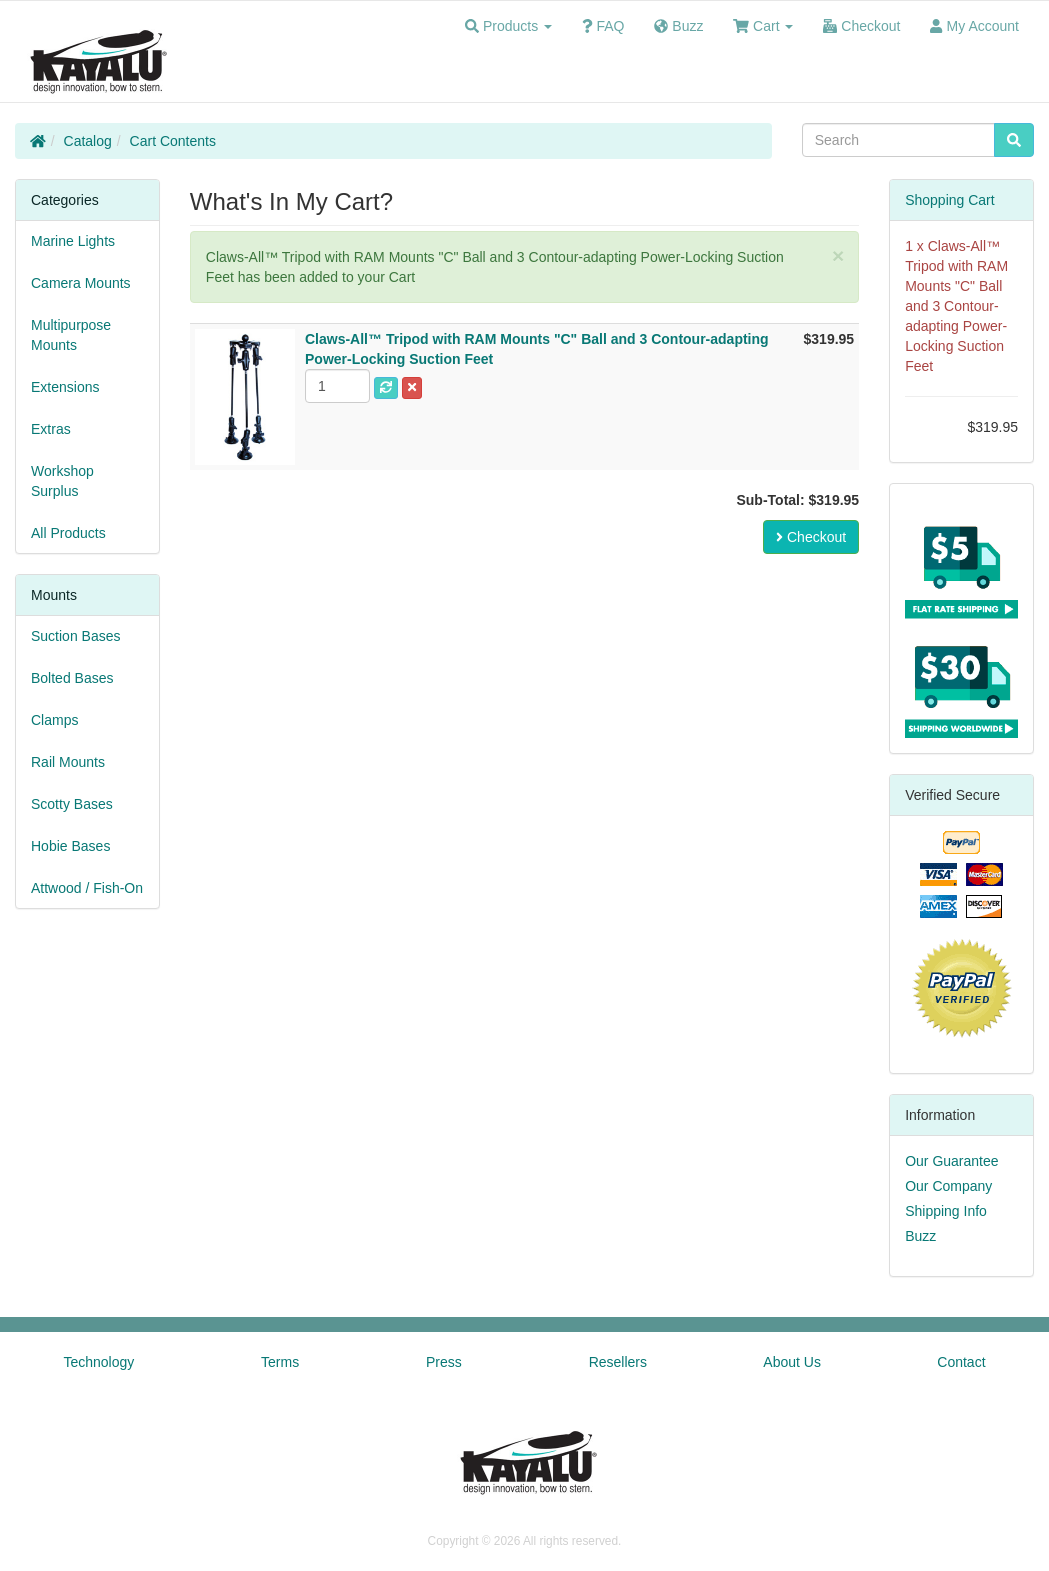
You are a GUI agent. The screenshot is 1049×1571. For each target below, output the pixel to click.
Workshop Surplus (62, 481)
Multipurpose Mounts (71, 335)
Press (444, 1362)
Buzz (920, 1236)
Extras (51, 429)
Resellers (618, 1362)
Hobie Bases (70, 846)
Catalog (88, 141)
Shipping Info (946, 1211)
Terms (280, 1362)
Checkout (811, 537)
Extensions (65, 387)
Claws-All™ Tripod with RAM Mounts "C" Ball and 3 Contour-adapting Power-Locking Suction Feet (956, 306)
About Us (792, 1362)
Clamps (54, 720)
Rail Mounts (68, 762)
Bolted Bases (72, 678)
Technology (98, 1362)
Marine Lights (73, 241)
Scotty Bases (72, 804)
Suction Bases (76, 636)
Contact (961, 1362)
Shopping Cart (950, 200)
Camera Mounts (81, 283)
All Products (68, 533)
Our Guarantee (951, 1161)
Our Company (948, 1186)
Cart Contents (173, 141)
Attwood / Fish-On (87, 888)
